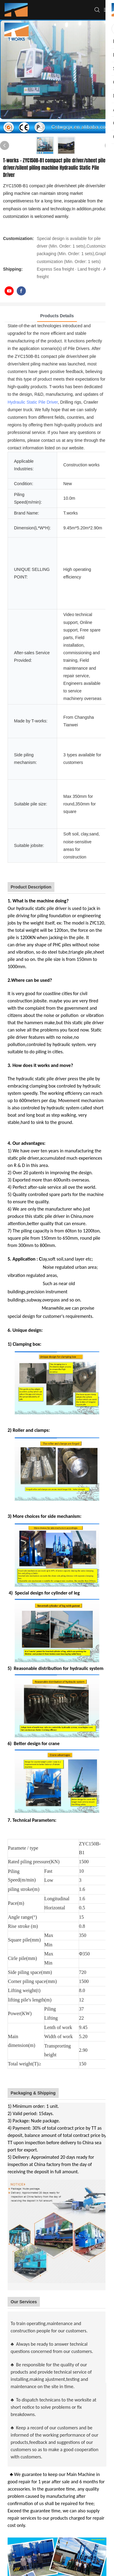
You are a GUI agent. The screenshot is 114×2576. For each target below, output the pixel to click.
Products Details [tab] (57, 315)
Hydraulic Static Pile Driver (33, 402)
